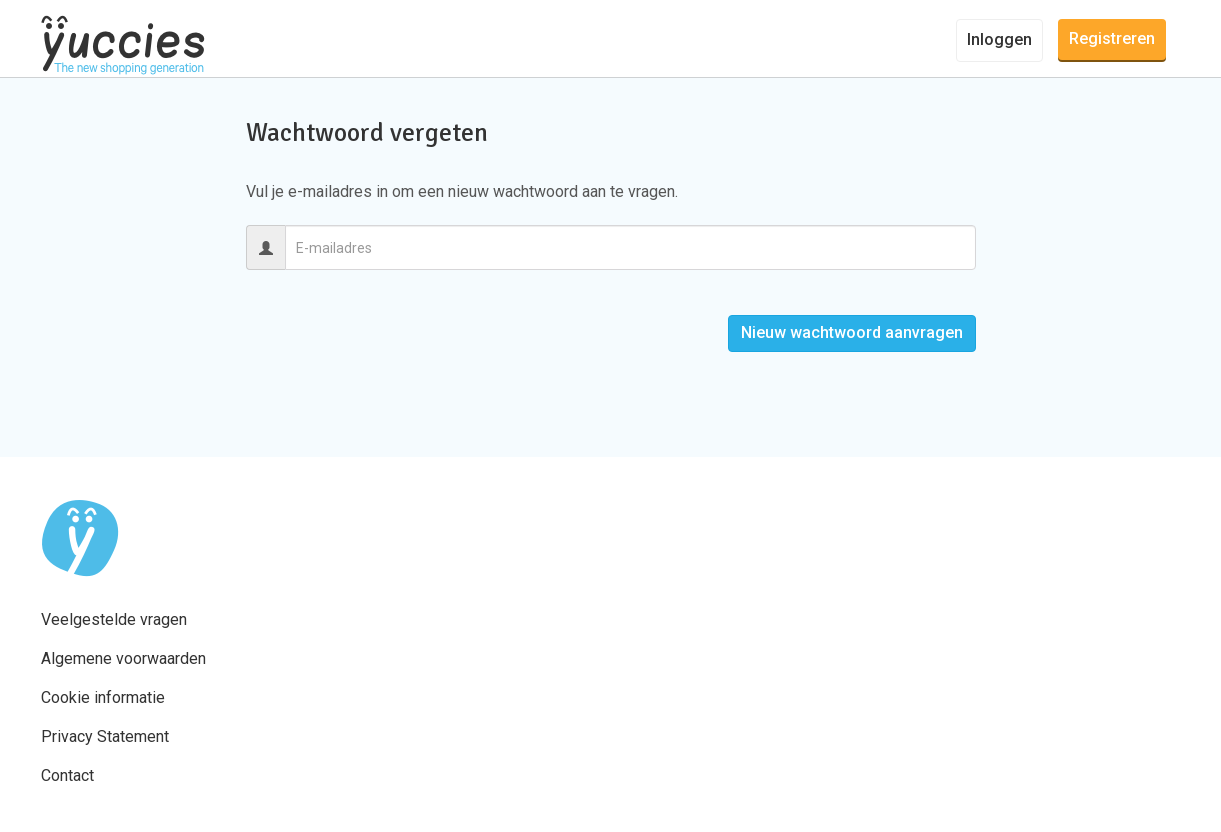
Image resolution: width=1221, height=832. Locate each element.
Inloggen (999, 39)
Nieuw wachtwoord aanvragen (852, 332)
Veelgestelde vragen (114, 619)
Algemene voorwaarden (123, 658)
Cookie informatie (103, 697)
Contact (67, 775)
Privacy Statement (105, 736)
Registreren (1112, 38)
